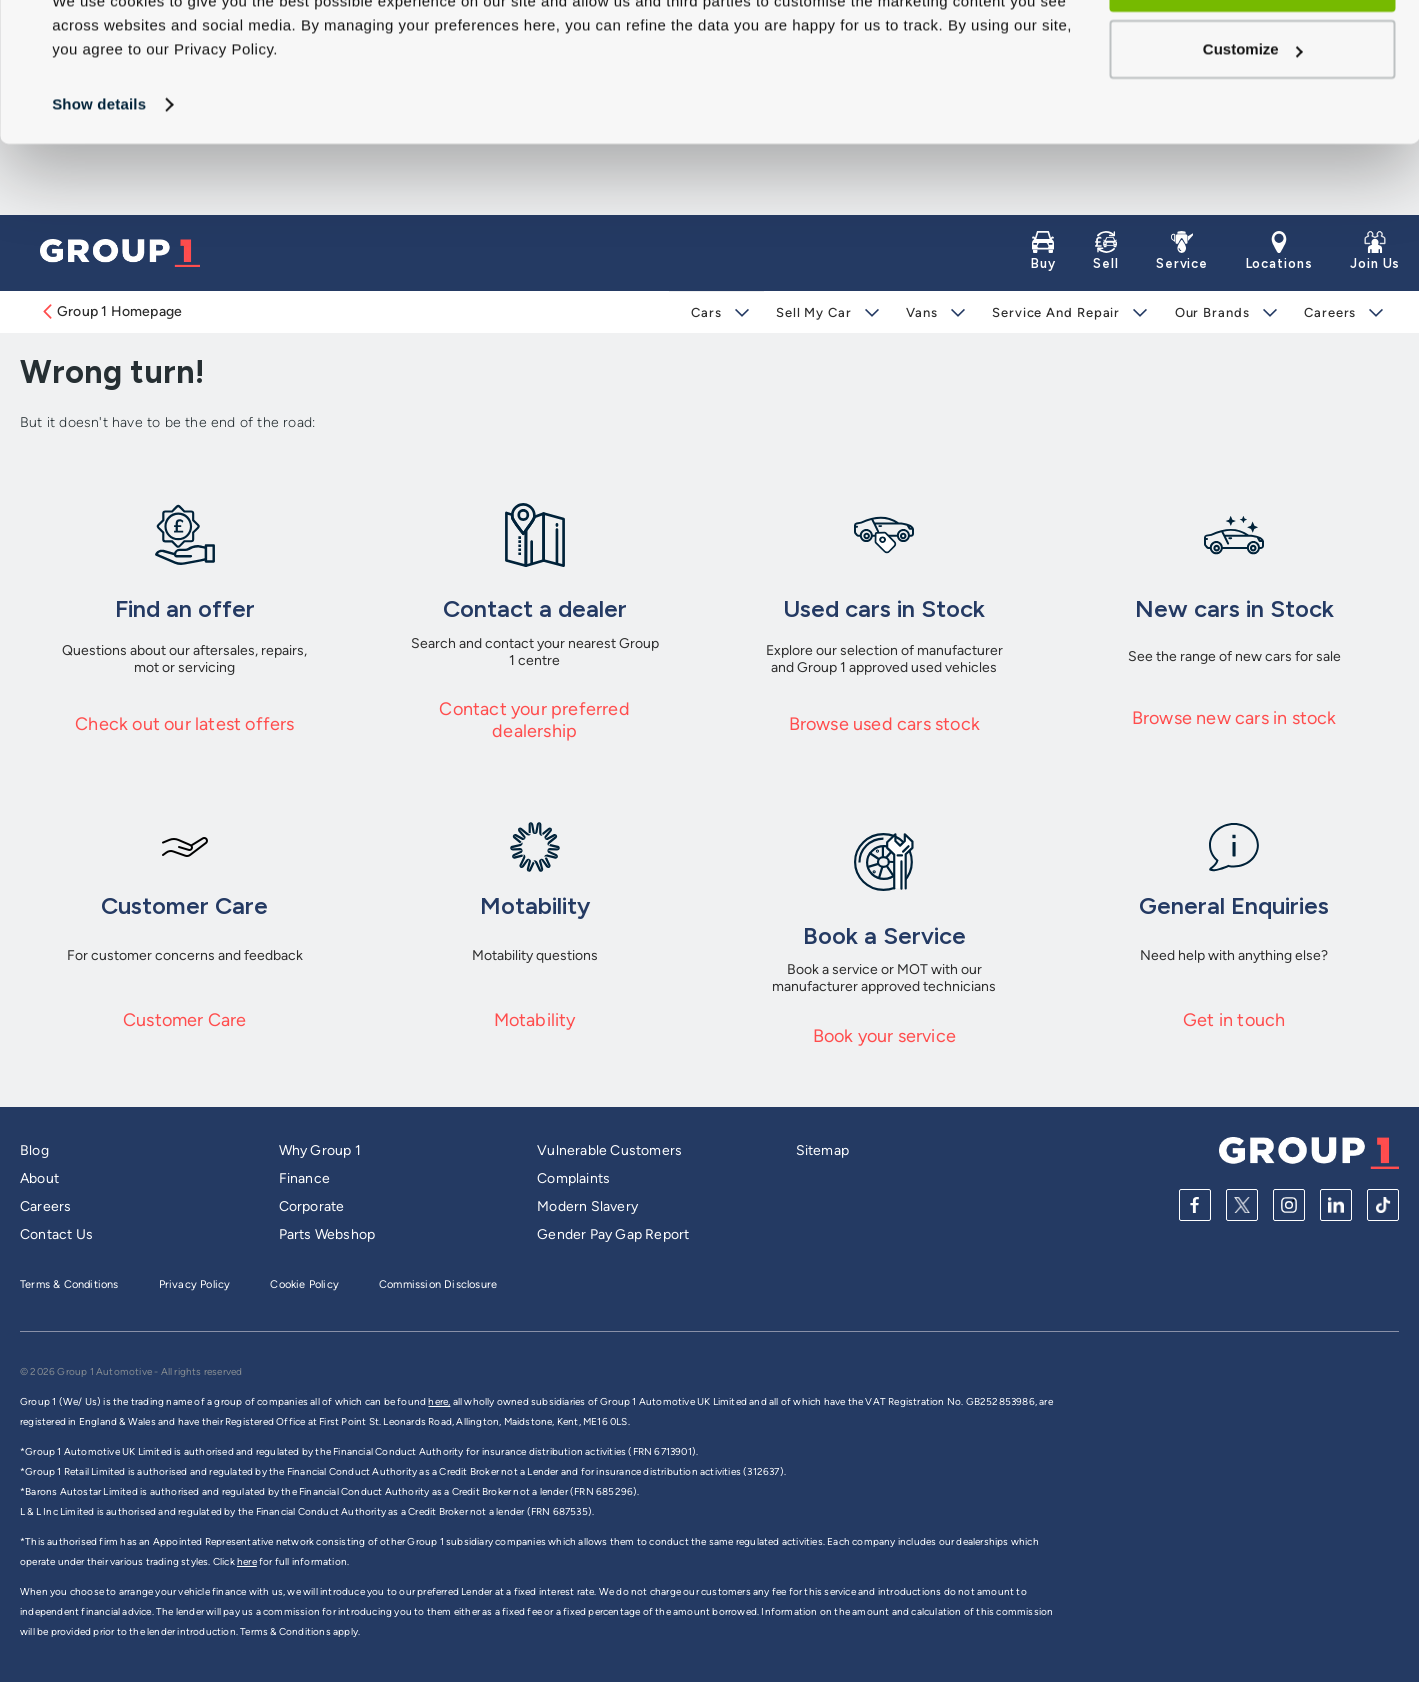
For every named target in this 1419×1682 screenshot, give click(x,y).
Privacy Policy (195, 1284)
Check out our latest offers (184, 724)
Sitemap (822, 1150)
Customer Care (185, 1020)
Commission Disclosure (438, 1284)
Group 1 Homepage (111, 311)
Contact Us (56, 1234)
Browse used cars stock (884, 724)
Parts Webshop (327, 1234)
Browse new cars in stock (1234, 718)
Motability (535, 1020)
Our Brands (1211, 312)
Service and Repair (1055, 312)
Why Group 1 (320, 1150)
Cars (706, 312)
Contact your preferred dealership (534, 720)
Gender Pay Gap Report (613, 1234)
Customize (1253, 120)
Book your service (884, 1036)
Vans (922, 312)
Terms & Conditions (69, 1284)
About (39, 1178)
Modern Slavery (587, 1206)
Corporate (312, 1206)
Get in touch (1234, 1020)
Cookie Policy (304, 1284)
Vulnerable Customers (609, 1150)
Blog (34, 1150)
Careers (1329, 312)
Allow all (1252, 53)
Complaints (573, 1178)
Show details (99, 175)
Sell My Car (814, 312)
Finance (304, 1178)
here (247, 1561)
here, (439, 1401)
